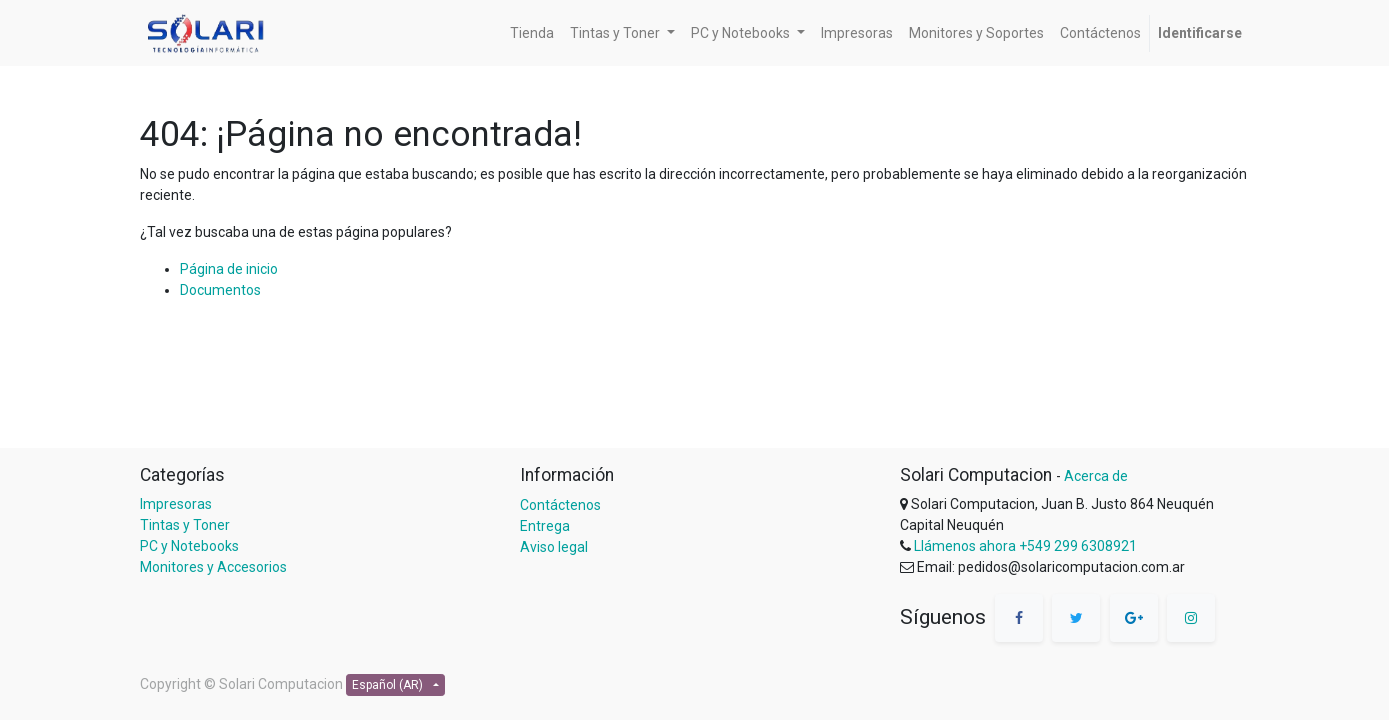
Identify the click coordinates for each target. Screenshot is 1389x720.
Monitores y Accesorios (213, 567)
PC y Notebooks (189, 546)
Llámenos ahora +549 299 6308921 (1025, 546)
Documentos (220, 290)
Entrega (545, 526)
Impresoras (176, 504)
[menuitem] (532, 33)
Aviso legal (554, 547)
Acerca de (1096, 476)
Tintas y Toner (185, 525)
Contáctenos (560, 505)
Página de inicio (229, 269)
